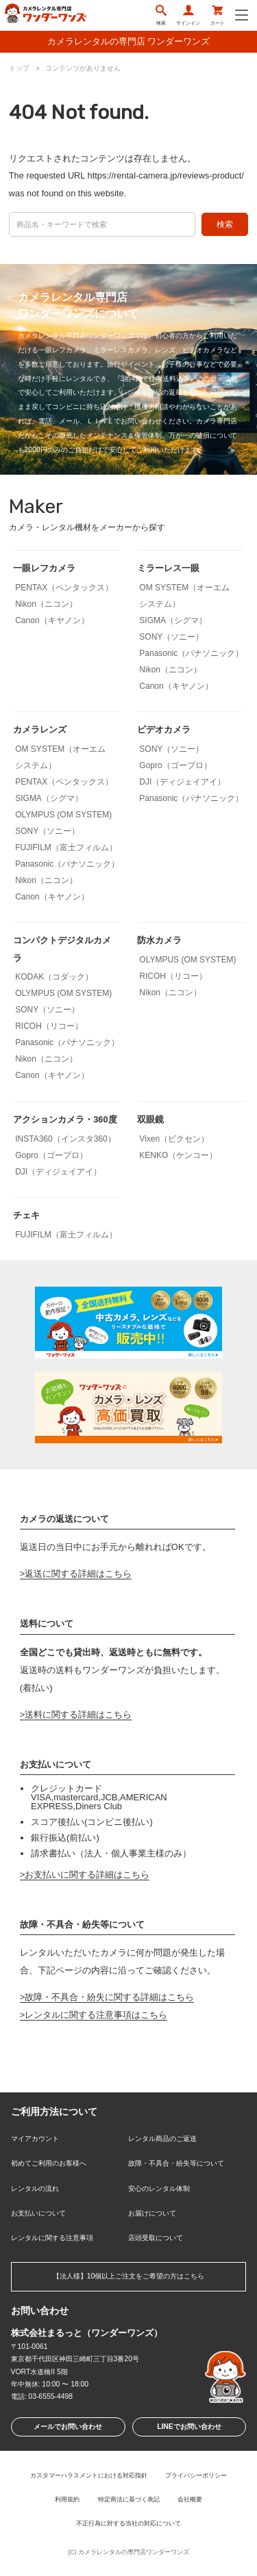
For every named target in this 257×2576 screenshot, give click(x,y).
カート (217, 15)
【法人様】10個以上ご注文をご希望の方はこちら (129, 2276)
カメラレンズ (39, 729)
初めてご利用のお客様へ (48, 2163)
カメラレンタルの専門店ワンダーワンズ (133, 2552)
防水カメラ (159, 940)
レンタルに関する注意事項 (52, 2238)
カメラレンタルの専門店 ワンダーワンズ (128, 41)
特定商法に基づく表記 (129, 2499)
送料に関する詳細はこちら (78, 1714)
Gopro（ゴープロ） (175, 765)
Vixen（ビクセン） (174, 1139)
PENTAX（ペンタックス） (64, 587)
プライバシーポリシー (196, 2475)
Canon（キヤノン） (51, 620)
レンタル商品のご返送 (162, 2138)
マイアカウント (35, 2138)
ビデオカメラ (164, 729)
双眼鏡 (150, 1119)
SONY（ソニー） (171, 637)
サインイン (188, 15)
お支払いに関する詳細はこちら (87, 1874)
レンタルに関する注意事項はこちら (96, 2015)
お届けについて (152, 2213)
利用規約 (67, 2499)
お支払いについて (38, 2213)
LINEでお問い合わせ (189, 2426)
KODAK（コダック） (54, 977)
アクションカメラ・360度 (65, 1119)
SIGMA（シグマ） (173, 620)
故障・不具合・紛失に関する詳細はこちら (109, 1997)
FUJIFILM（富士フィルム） (66, 847)
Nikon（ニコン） (46, 604)
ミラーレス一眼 (168, 568)
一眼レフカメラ (44, 568)
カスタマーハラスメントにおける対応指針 (88, 2475)
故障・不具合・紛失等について (176, 2163)
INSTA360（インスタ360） (65, 1139)
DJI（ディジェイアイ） (182, 782)
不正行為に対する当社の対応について (128, 2523)
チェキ (26, 1215)
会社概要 (190, 2499)
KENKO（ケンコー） (178, 1155)
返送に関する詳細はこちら (78, 1573)
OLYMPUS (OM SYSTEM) (63, 814)
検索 (161, 15)
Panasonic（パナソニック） (191, 653)
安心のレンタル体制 (159, 2188)
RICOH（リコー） (49, 1026)
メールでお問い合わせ (68, 2426)
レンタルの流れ (35, 2188)
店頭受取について (155, 2238)
